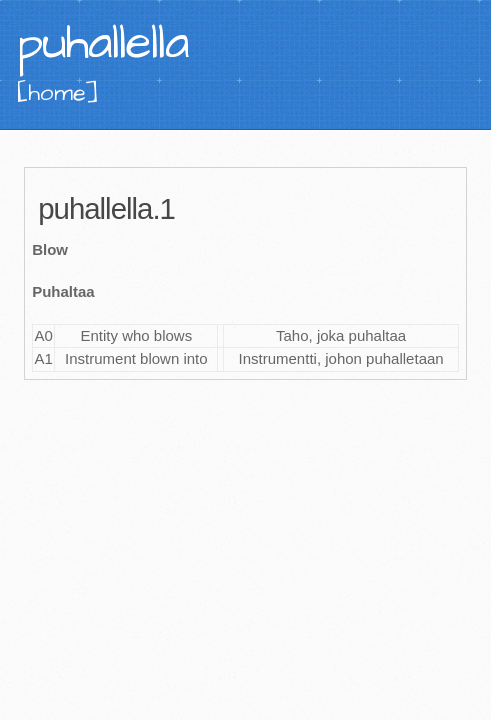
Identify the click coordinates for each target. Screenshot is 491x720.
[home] (58, 93)
